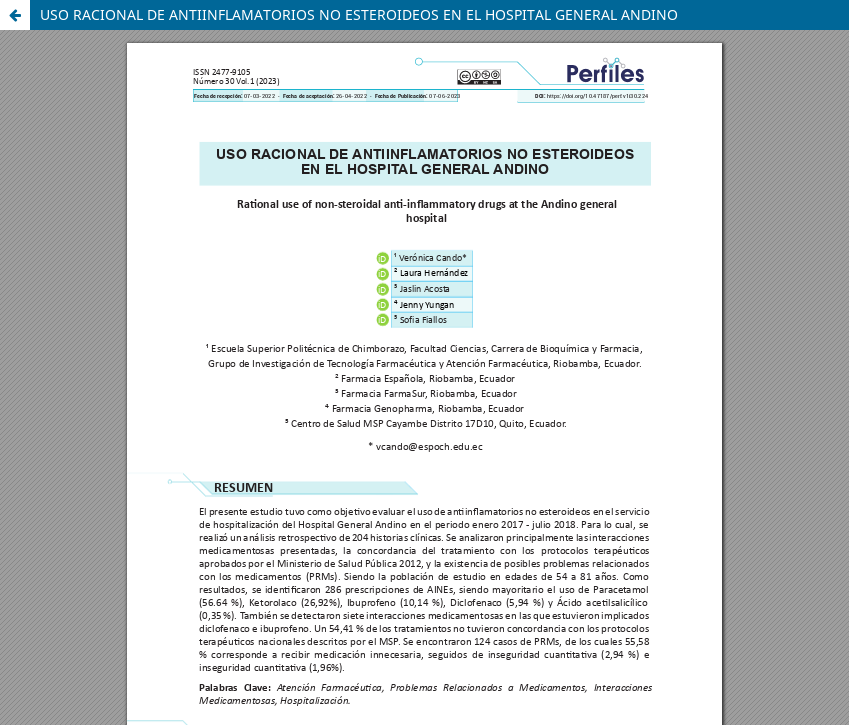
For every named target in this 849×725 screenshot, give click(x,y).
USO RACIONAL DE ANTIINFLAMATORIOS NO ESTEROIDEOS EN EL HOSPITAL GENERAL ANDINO (359, 14)
